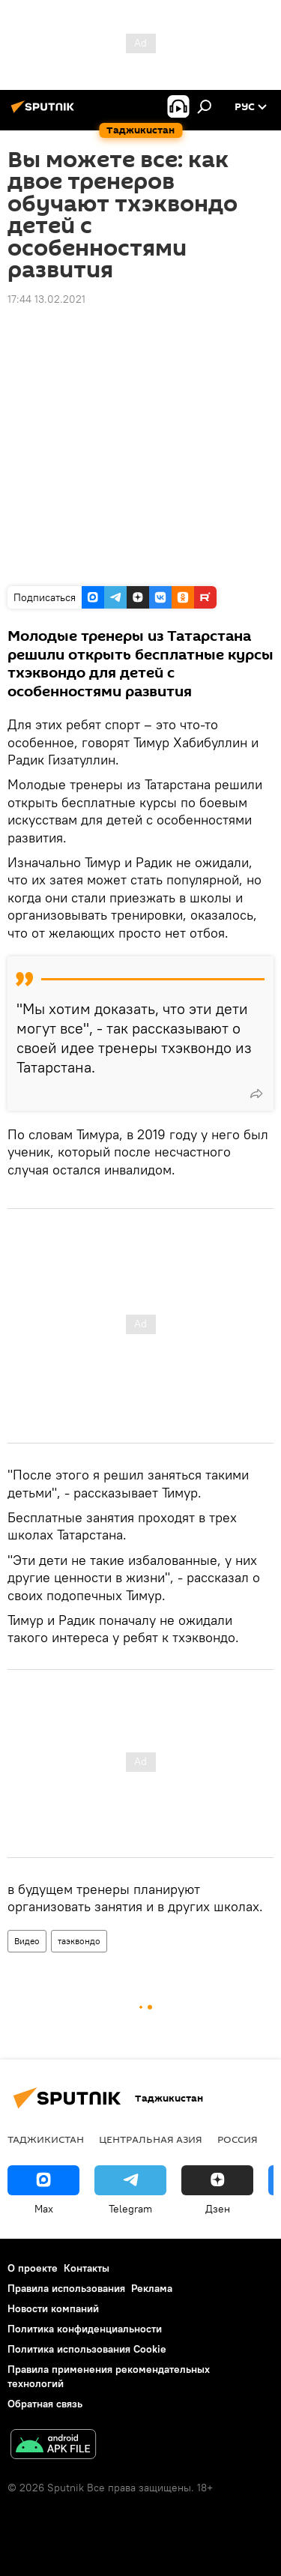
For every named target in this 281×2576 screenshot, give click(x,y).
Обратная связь (44, 2403)
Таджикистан (45, 2139)
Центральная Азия (150, 2139)
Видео (27, 1940)
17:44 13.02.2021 (46, 299)
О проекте (32, 2268)
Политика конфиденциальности (84, 2328)
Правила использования (66, 2288)
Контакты (86, 2268)
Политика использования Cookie (86, 2349)
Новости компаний (53, 2308)
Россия (237, 2139)
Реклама (151, 2288)
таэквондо (79, 1940)
